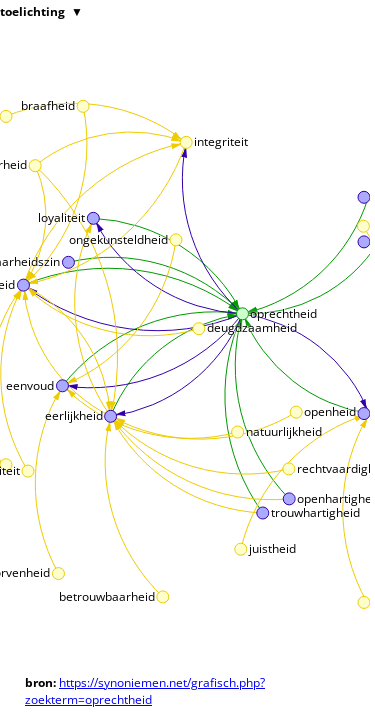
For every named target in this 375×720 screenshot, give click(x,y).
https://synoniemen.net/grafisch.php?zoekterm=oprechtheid (145, 691)
